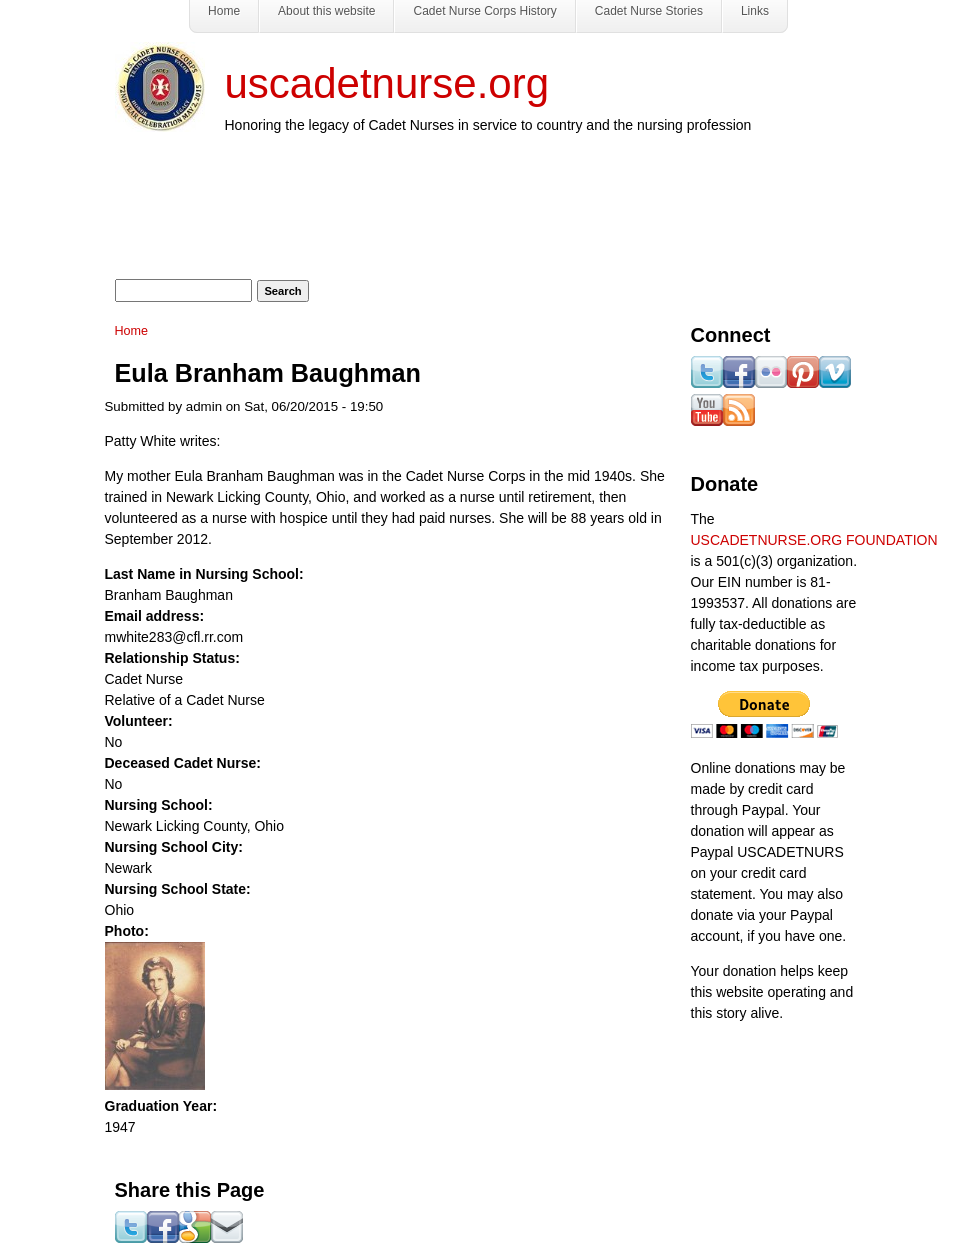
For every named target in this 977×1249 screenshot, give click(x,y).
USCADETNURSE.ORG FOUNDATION (814, 540)
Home (132, 331)
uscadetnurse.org (387, 83)
